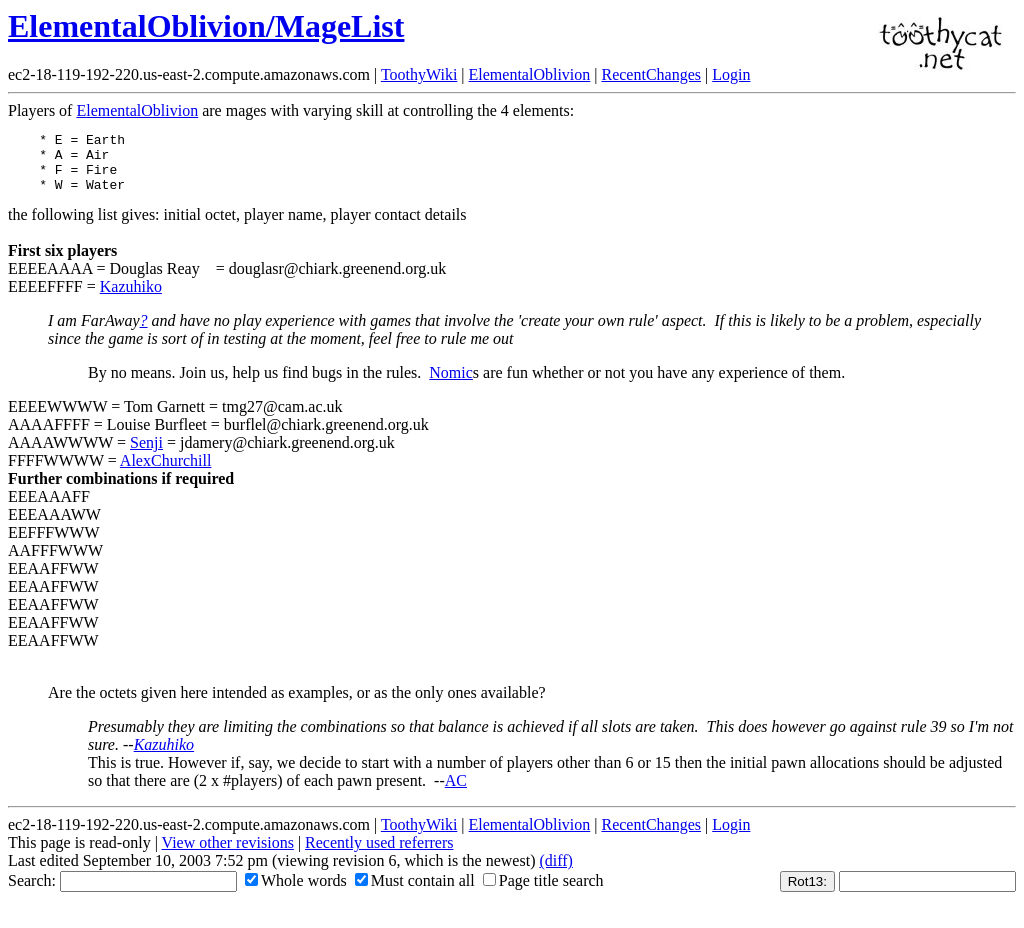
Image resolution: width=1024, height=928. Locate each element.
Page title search (543, 892)
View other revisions (228, 854)
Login (731, 74)
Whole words (296, 892)
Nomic (451, 384)
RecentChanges (651, 74)
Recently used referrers (379, 854)
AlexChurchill (166, 472)
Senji (146, 454)
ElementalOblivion (530, 74)
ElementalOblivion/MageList (206, 26)
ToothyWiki (419, 74)
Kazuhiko (131, 298)
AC (456, 792)
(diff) (555, 872)
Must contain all (415, 892)
